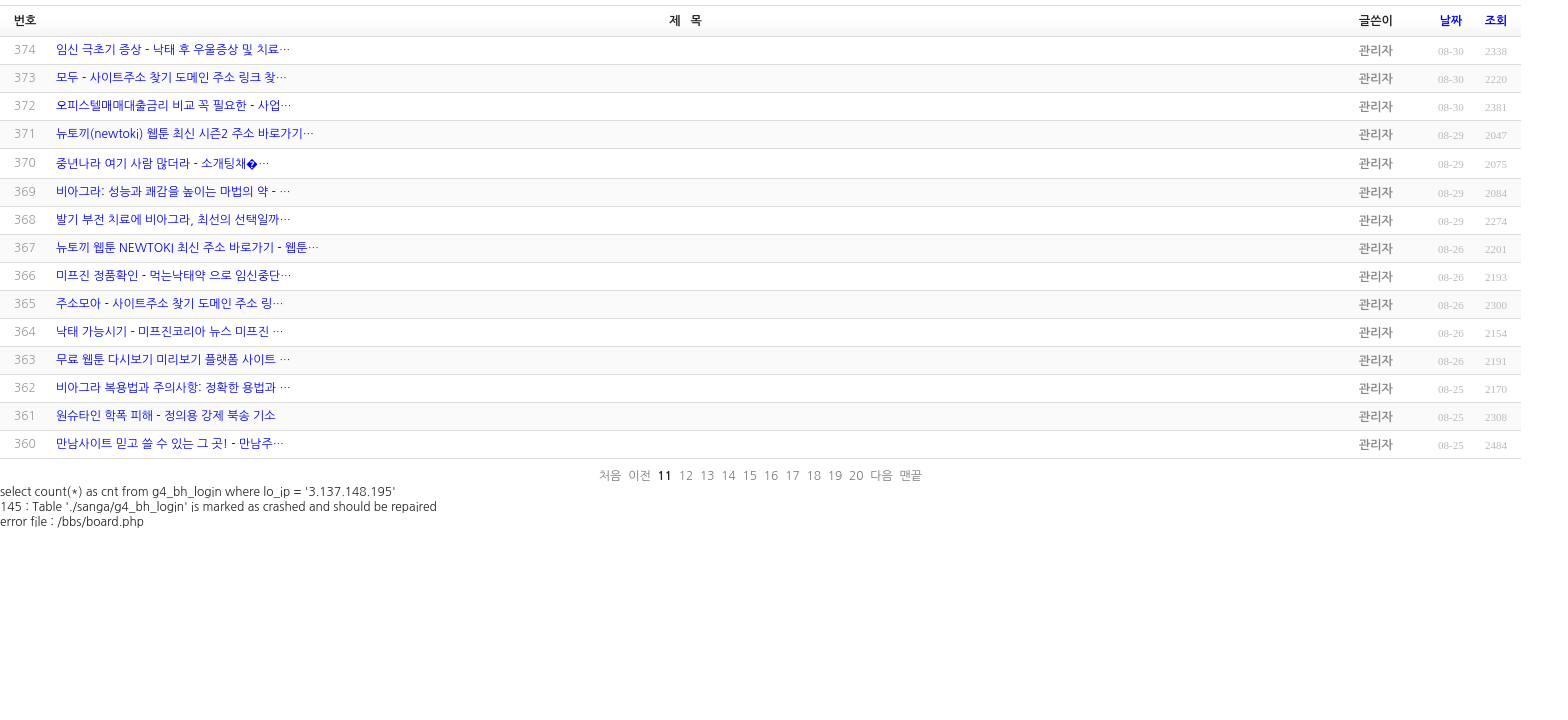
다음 (881, 476)
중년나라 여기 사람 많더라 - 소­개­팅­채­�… (163, 164)
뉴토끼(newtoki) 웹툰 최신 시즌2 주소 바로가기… (185, 134)
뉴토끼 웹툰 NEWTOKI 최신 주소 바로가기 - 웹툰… (187, 248)
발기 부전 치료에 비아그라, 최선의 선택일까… (173, 220)
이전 (639, 476)
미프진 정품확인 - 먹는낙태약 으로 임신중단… (173, 276)
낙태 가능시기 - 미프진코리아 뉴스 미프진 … (170, 332)
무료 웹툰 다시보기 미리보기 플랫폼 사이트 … (173, 360)
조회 (1496, 21)
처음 (610, 476)
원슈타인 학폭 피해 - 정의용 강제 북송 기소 (166, 416)
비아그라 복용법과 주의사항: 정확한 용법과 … (173, 388)
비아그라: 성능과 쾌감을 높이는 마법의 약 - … (173, 192)
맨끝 (911, 476)
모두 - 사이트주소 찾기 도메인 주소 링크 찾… (171, 78)
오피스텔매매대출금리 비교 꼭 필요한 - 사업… (173, 106)
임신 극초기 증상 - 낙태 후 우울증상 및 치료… (173, 50)
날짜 (1451, 21)
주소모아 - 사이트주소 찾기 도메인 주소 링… (170, 304)
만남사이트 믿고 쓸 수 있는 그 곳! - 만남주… (170, 444)
